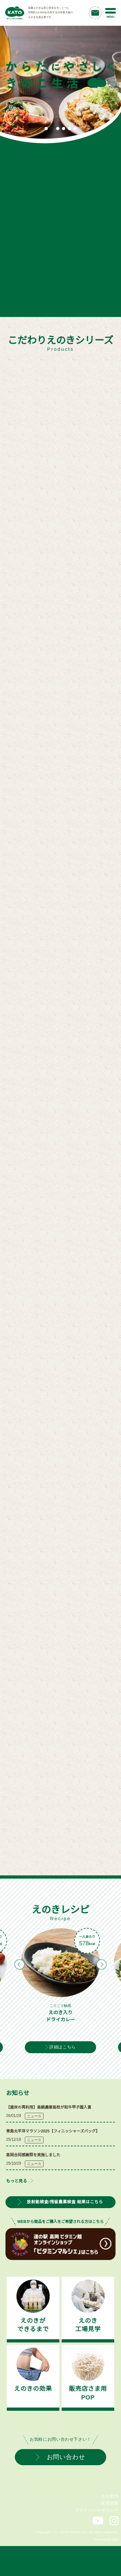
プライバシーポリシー (96, 2510)
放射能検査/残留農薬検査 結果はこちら (60, 2202)
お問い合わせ (61, 2457)
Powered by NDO (106, 2539)
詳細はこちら (60, 2047)
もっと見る (16, 2181)
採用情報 (110, 2503)
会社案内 (110, 2496)
